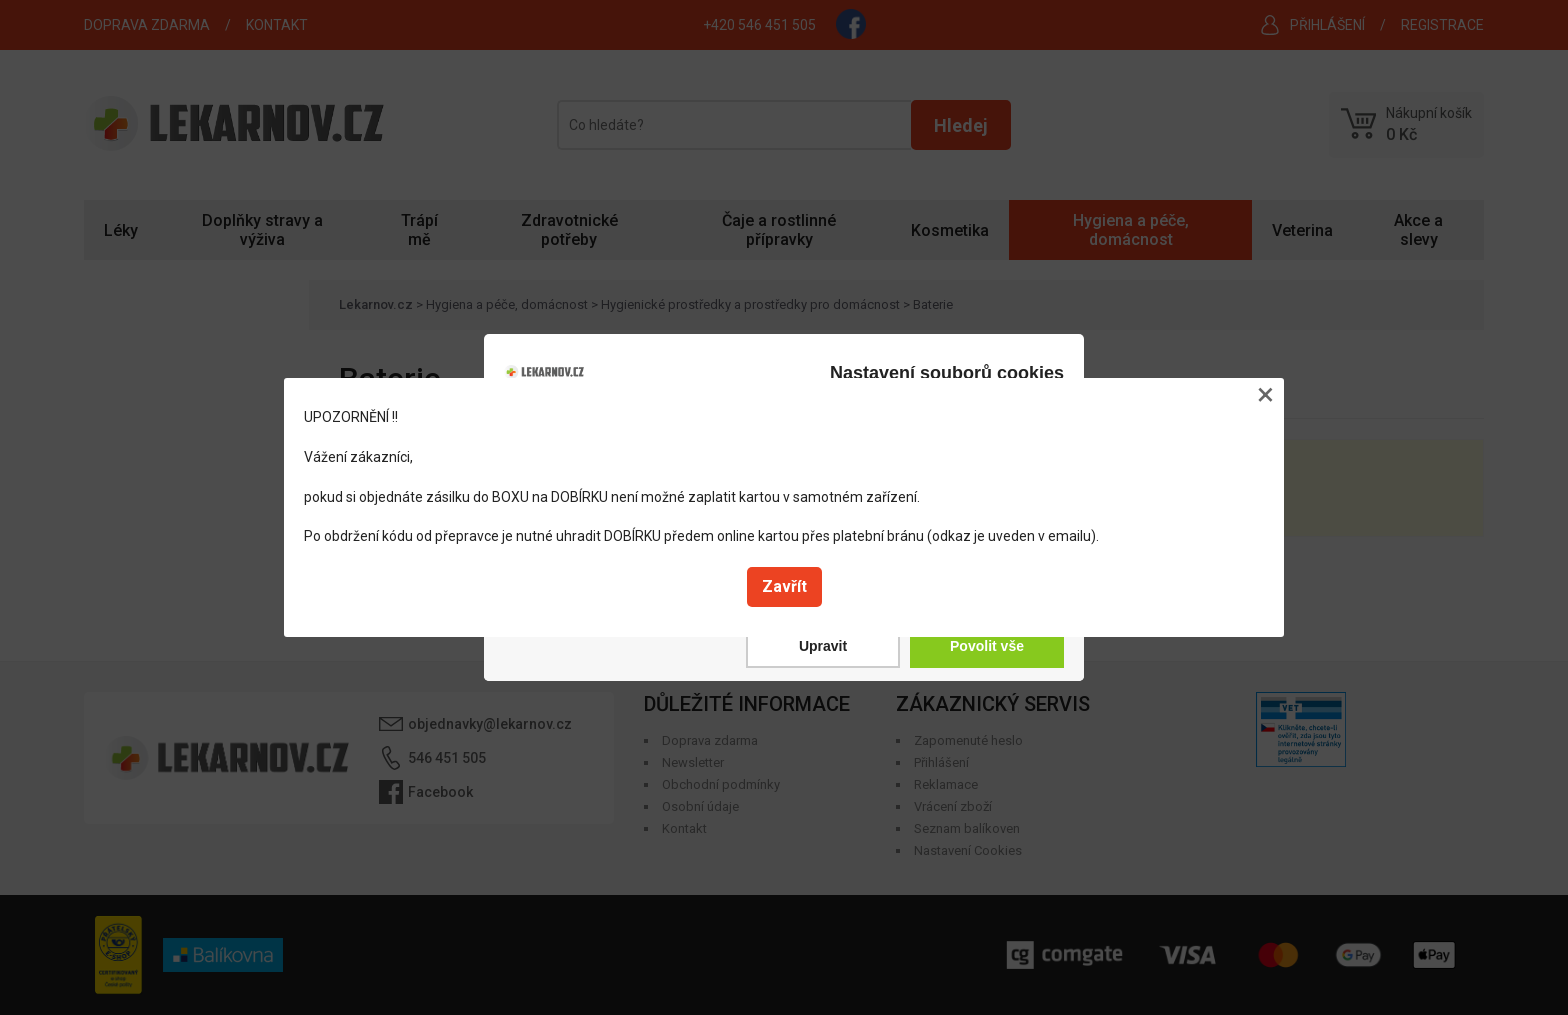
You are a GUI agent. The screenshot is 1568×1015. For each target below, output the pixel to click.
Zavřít (784, 586)
